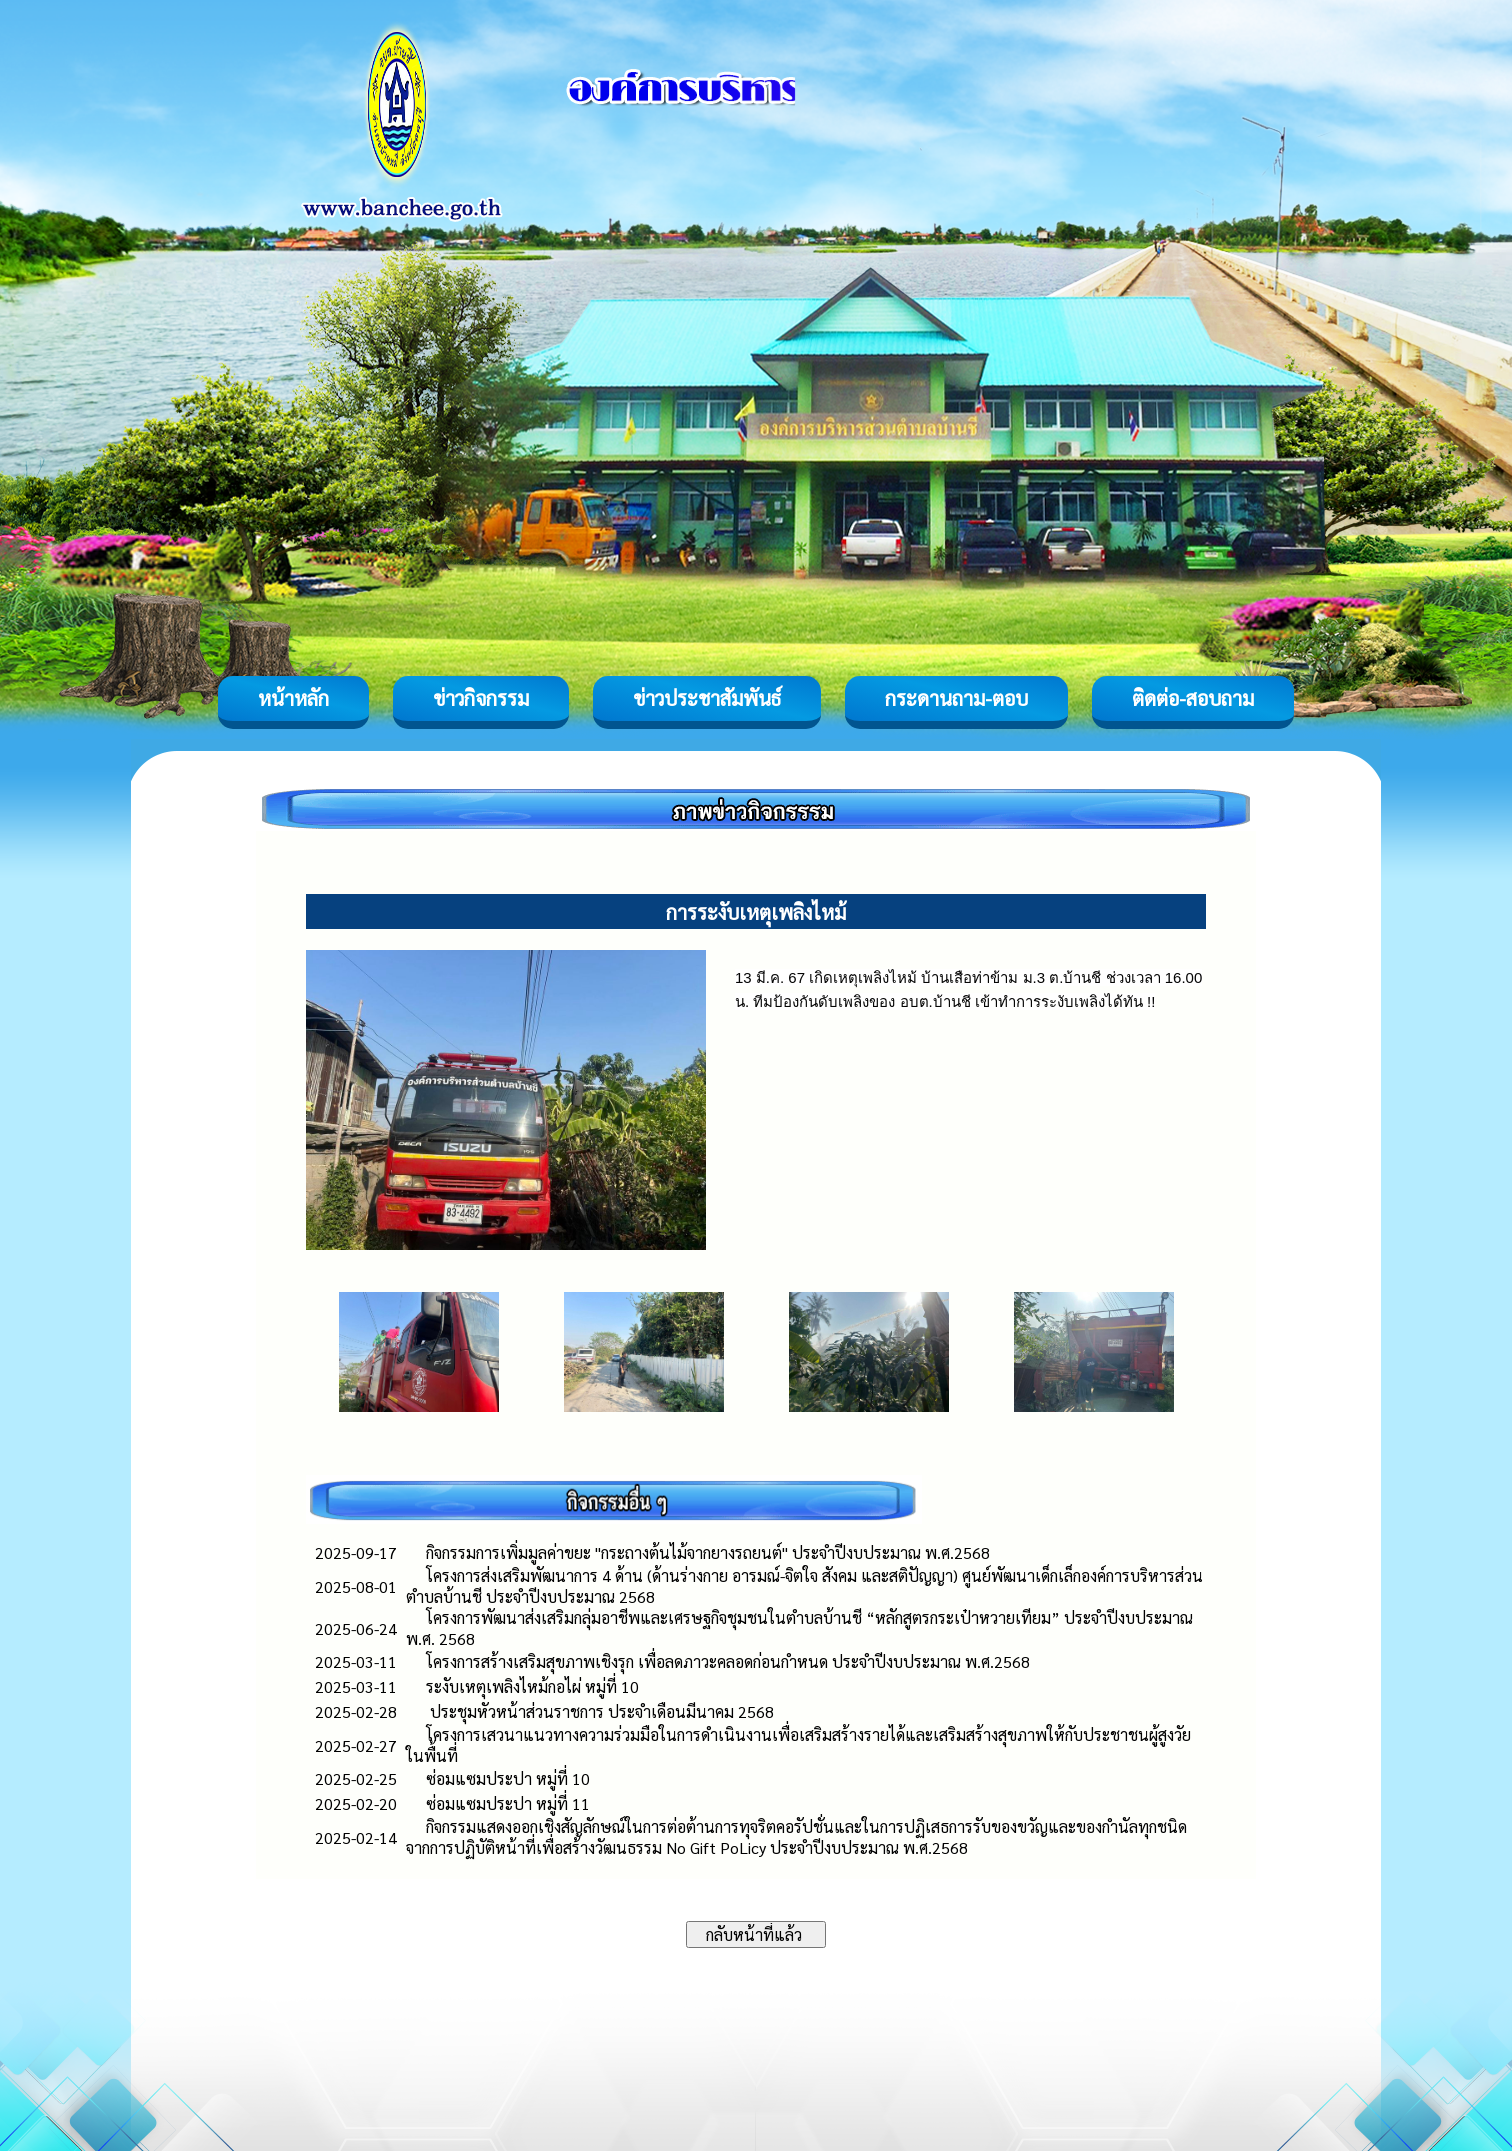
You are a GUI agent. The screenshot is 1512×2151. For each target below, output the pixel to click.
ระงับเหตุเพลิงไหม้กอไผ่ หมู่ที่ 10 (532, 1686)
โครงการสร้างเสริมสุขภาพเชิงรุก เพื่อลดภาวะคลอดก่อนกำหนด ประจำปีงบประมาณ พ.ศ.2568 (728, 1661)
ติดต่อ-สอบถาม (1193, 698)
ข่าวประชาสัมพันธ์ (707, 698)
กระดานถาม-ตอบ (956, 698)
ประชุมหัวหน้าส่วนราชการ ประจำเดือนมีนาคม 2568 (600, 1711)
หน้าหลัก (293, 698)
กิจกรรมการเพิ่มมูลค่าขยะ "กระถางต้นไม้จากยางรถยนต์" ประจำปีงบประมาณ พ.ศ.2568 (708, 1552)
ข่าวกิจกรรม (481, 698)
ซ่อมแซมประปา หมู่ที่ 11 (508, 1803)
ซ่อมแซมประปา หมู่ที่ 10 (508, 1778)
